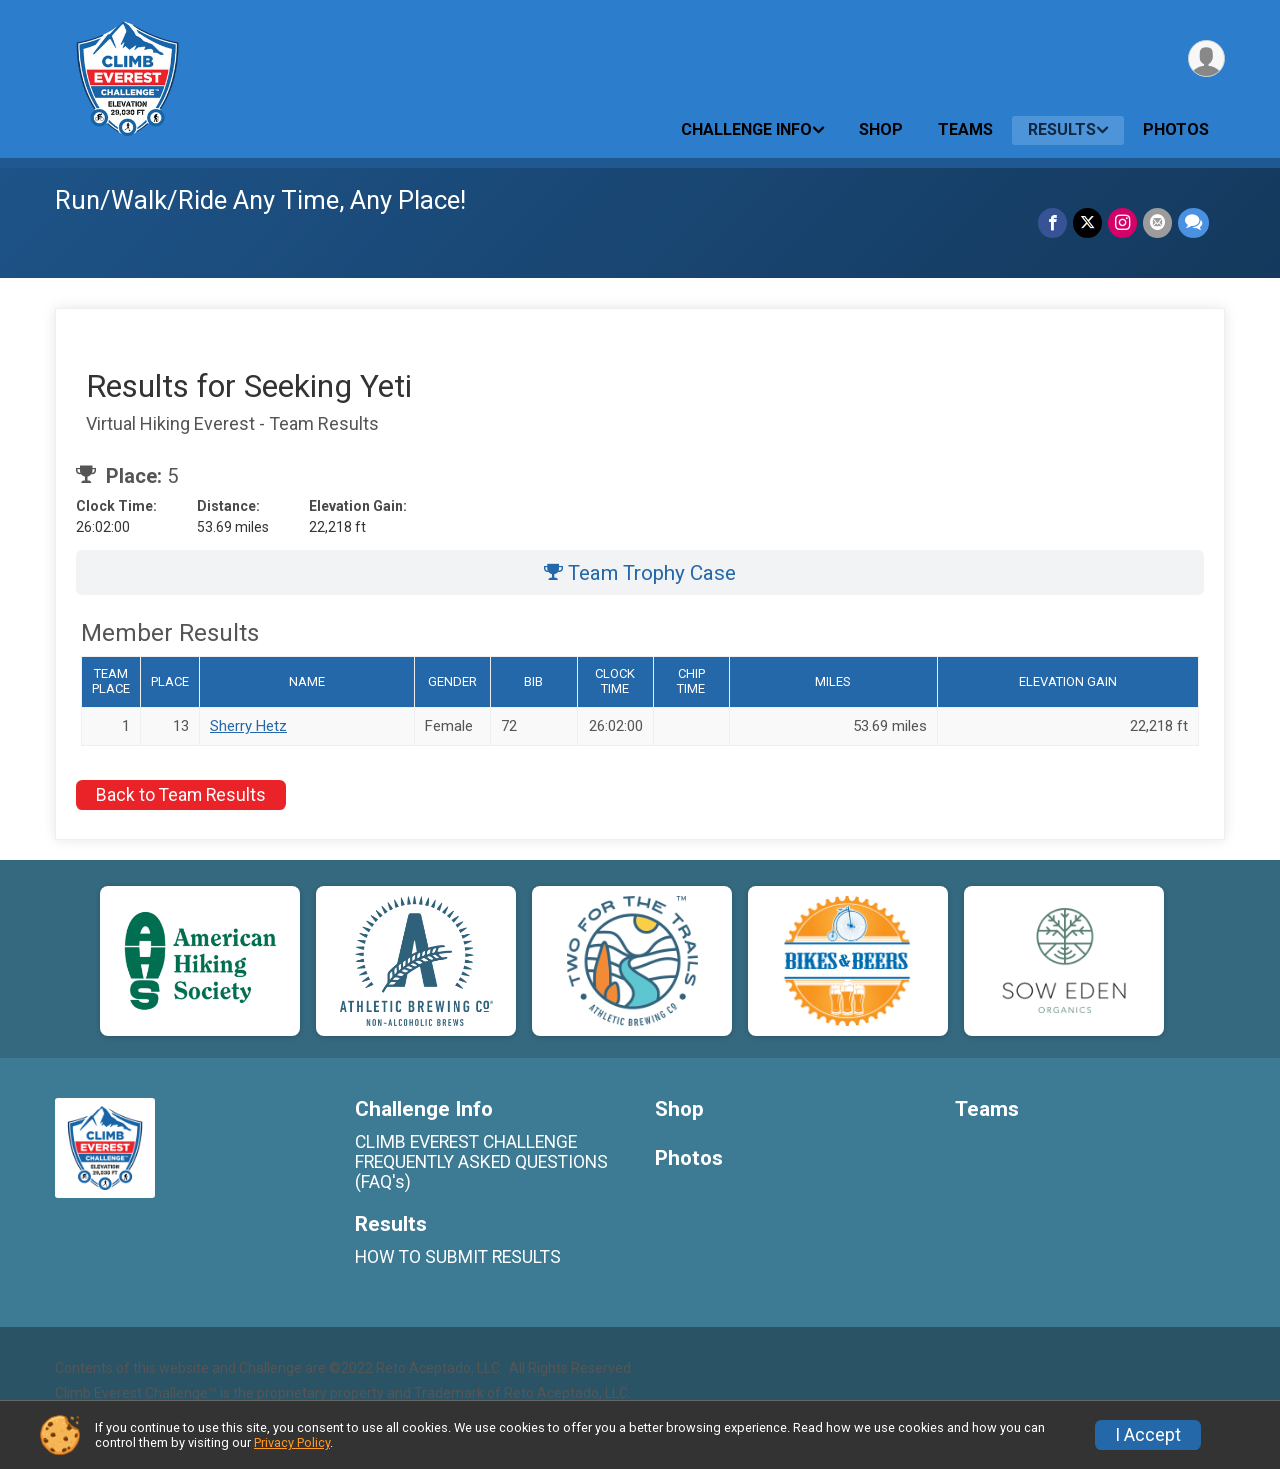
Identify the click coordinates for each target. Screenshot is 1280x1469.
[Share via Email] (1157, 222)
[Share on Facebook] (1052, 222)
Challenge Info (746, 129)
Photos (1176, 129)
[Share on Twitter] (1087, 222)
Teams (965, 129)
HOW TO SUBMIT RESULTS (458, 1257)
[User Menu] (1206, 58)
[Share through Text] (1193, 222)
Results (1062, 129)
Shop (881, 129)
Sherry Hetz (248, 726)
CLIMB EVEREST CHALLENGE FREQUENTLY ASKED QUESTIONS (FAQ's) (481, 1162)
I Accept (1148, 1435)
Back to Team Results (181, 795)
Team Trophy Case (640, 573)
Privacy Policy (292, 1442)
